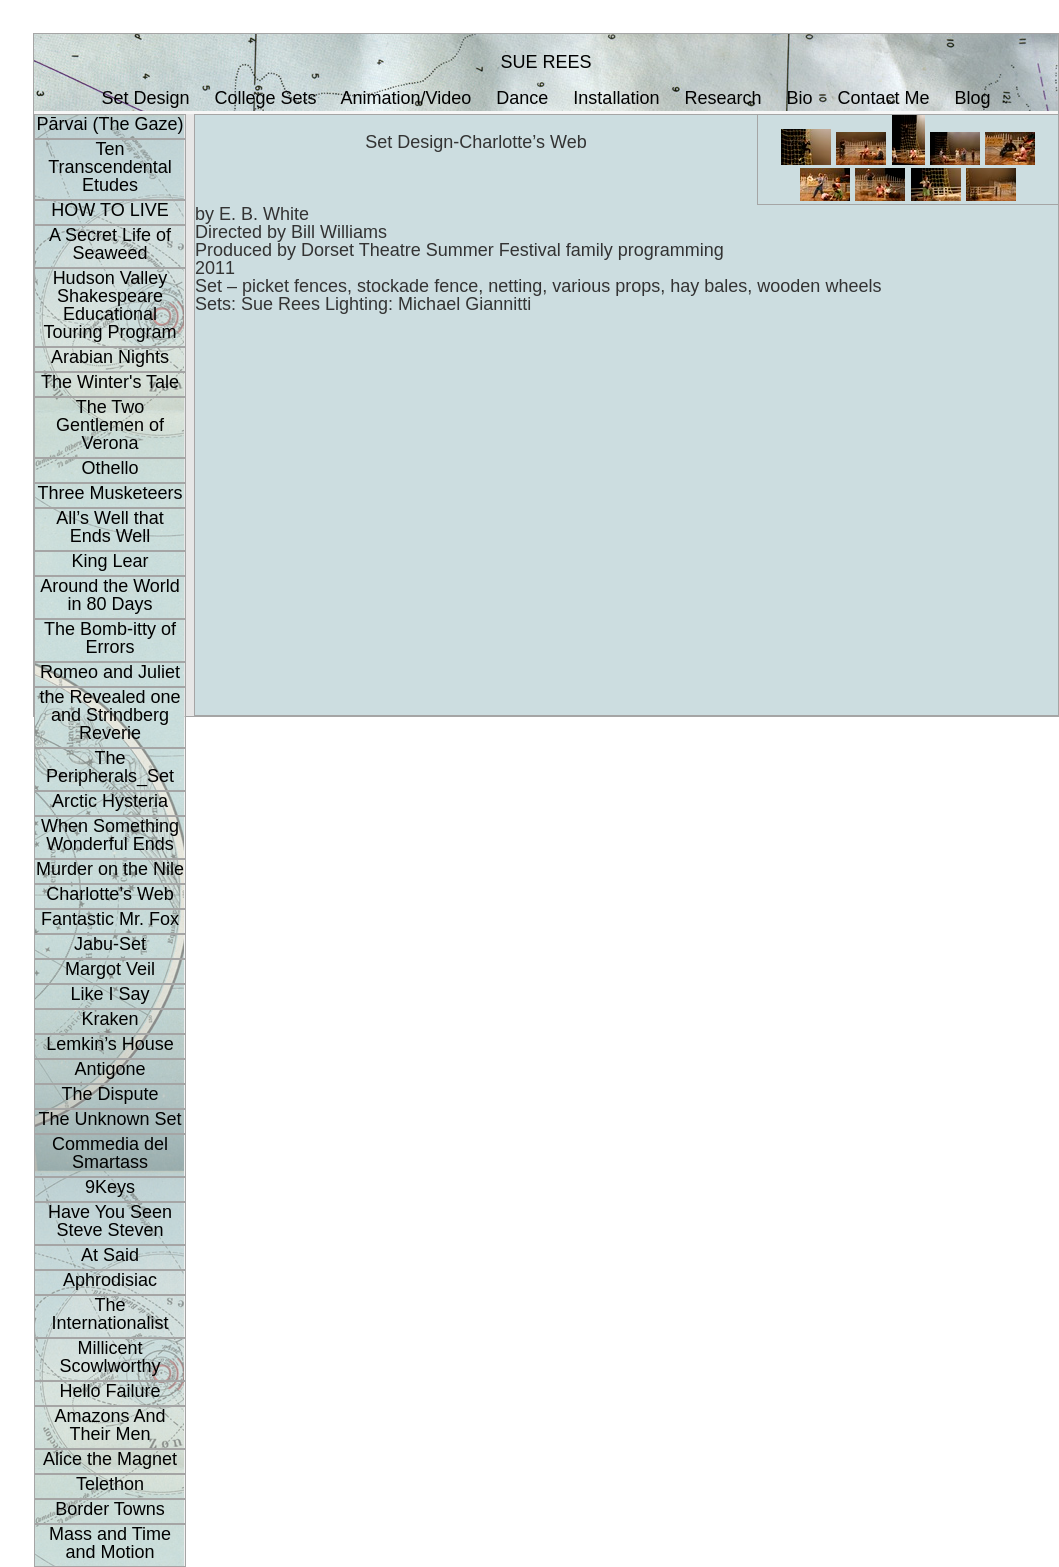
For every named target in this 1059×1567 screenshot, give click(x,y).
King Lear (109, 561)
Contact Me (884, 98)
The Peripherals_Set (110, 767)
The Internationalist (109, 1314)
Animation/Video (406, 98)
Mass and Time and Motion (110, 1543)
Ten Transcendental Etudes (109, 167)
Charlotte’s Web (109, 894)
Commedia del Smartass (110, 1153)
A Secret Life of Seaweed (110, 244)
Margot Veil (110, 969)
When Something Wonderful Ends (110, 835)
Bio (800, 98)
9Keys (110, 1187)
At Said (110, 1255)
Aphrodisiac (110, 1280)
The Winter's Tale (110, 382)
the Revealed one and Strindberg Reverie (109, 715)
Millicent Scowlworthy (109, 1357)
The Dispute (109, 1094)
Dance (522, 98)
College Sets (265, 98)
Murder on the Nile (110, 869)
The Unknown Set (109, 1119)
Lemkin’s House (110, 1044)
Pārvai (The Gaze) (109, 124)
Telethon (110, 1484)
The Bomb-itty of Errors (110, 638)
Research (722, 98)
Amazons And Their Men (109, 1425)
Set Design (145, 98)
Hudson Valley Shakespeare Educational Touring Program (109, 305)
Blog (973, 98)
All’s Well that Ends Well (109, 527)
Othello (109, 468)
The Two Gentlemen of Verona (110, 425)
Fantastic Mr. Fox (110, 919)
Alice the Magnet (110, 1459)
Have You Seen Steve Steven (110, 1221)
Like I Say (109, 994)
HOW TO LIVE (109, 210)
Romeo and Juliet (110, 672)
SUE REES (545, 62)
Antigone (109, 1069)
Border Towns (110, 1509)
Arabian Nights (110, 357)
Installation (616, 98)
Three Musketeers (109, 493)
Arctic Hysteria (110, 801)
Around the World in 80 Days (110, 595)
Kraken (109, 1019)
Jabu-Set (110, 944)
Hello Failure (109, 1391)
